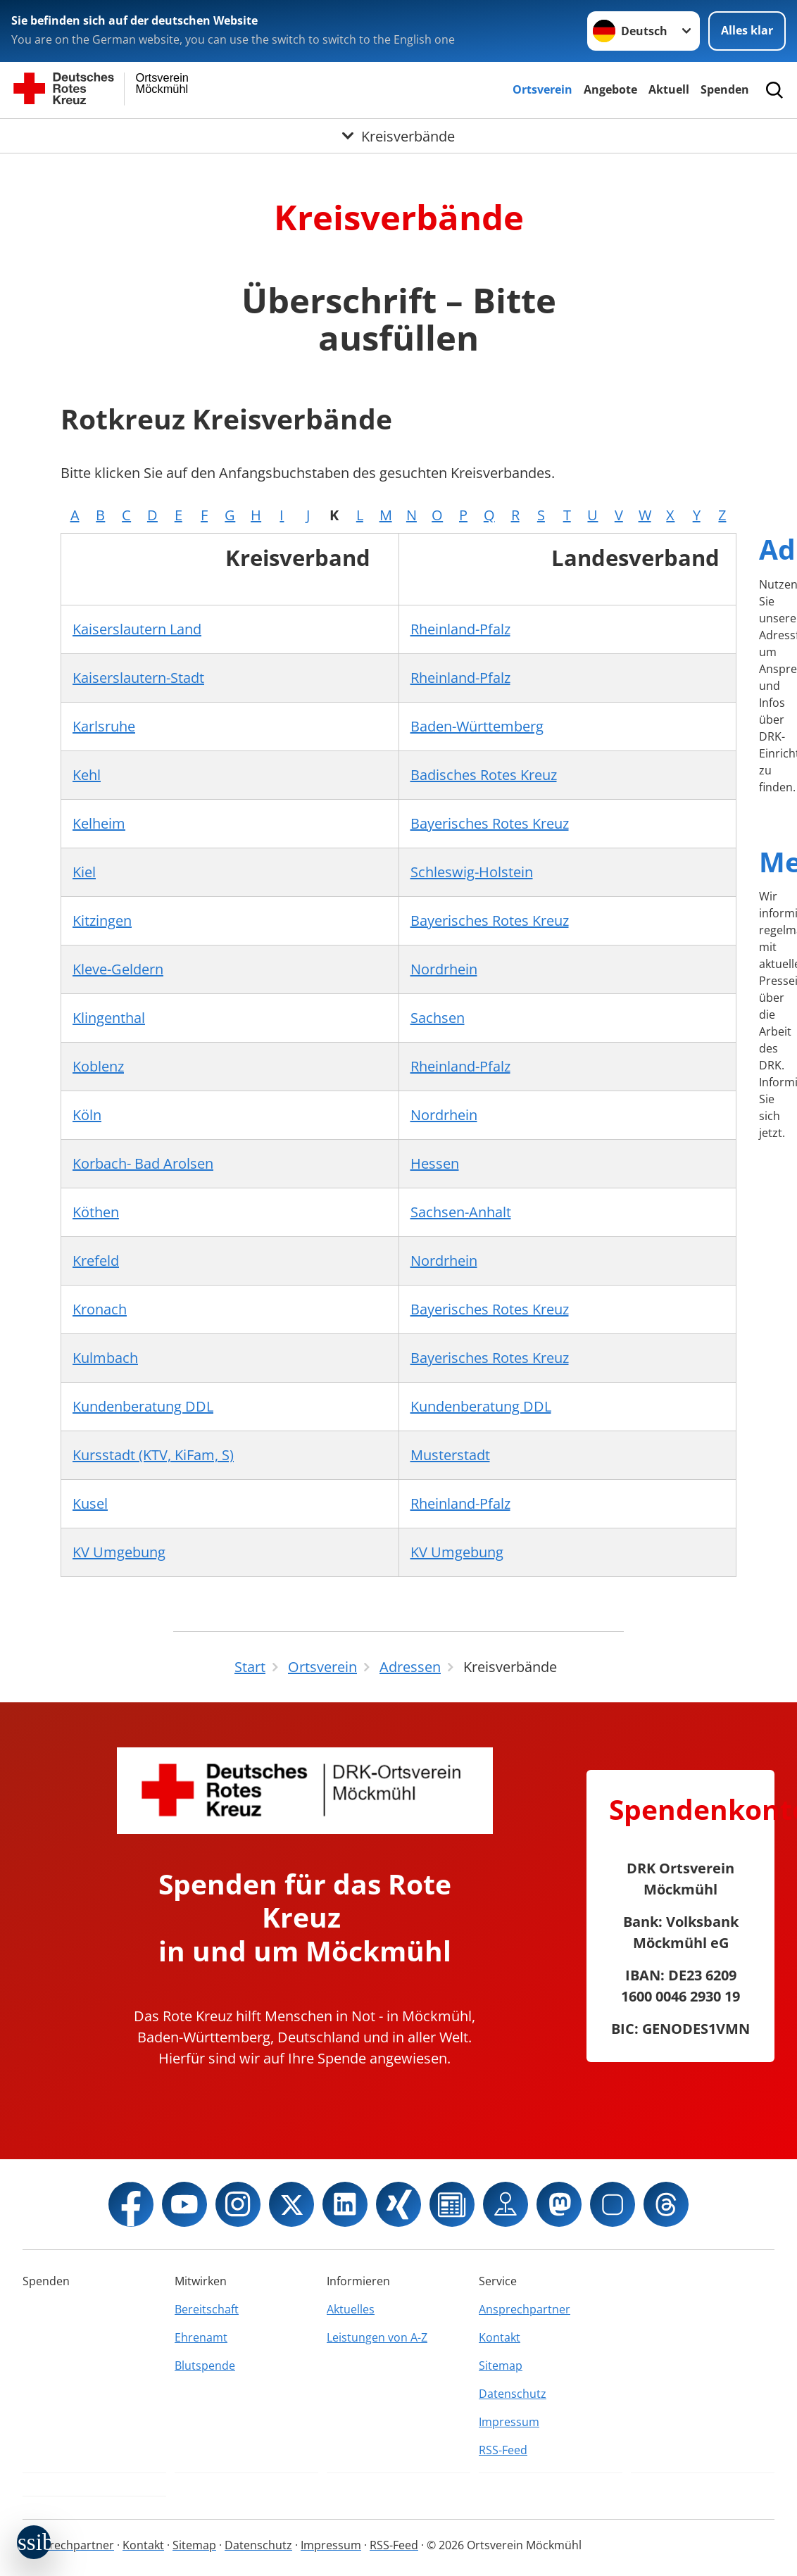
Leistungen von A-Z (377, 2337)
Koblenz (98, 1066)
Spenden (725, 89)
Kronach (100, 1309)
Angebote (610, 89)
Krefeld (96, 1260)
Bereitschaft (207, 2309)
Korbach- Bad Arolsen (143, 1163)
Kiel (84, 871)
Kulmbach (105, 1357)
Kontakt (499, 2337)
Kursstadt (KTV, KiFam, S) (153, 1454)
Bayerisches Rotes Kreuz (489, 823)
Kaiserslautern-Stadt (138, 677)
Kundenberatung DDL (143, 1406)
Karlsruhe (104, 726)
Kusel (90, 1503)
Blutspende (205, 2365)
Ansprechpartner (524, 2309)
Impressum (509, 2422)
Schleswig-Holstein (471, 871)
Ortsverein (542, 89)
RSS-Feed (503, 2450)
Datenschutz (512, 2393)
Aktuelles (351, 2309)
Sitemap (500, 2365)
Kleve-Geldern (118, 969)
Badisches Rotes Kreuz (483, 774)
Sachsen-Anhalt (460, 1211)
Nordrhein (443, 969)
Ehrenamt (201, 2337)
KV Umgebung (119, 1552)
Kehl (87, 774)
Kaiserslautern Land (137, 629)
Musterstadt (450, 1454)
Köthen (96, 1211)
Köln (87, 1114)
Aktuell (668, 89)
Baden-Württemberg (477, 726)
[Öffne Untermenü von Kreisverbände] (398, 136)
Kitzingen (102, 920)
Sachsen (437, 1017)
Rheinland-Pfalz (460, 629)
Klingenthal (109, 1017)
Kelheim (99, 823)
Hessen (434, 1163)
